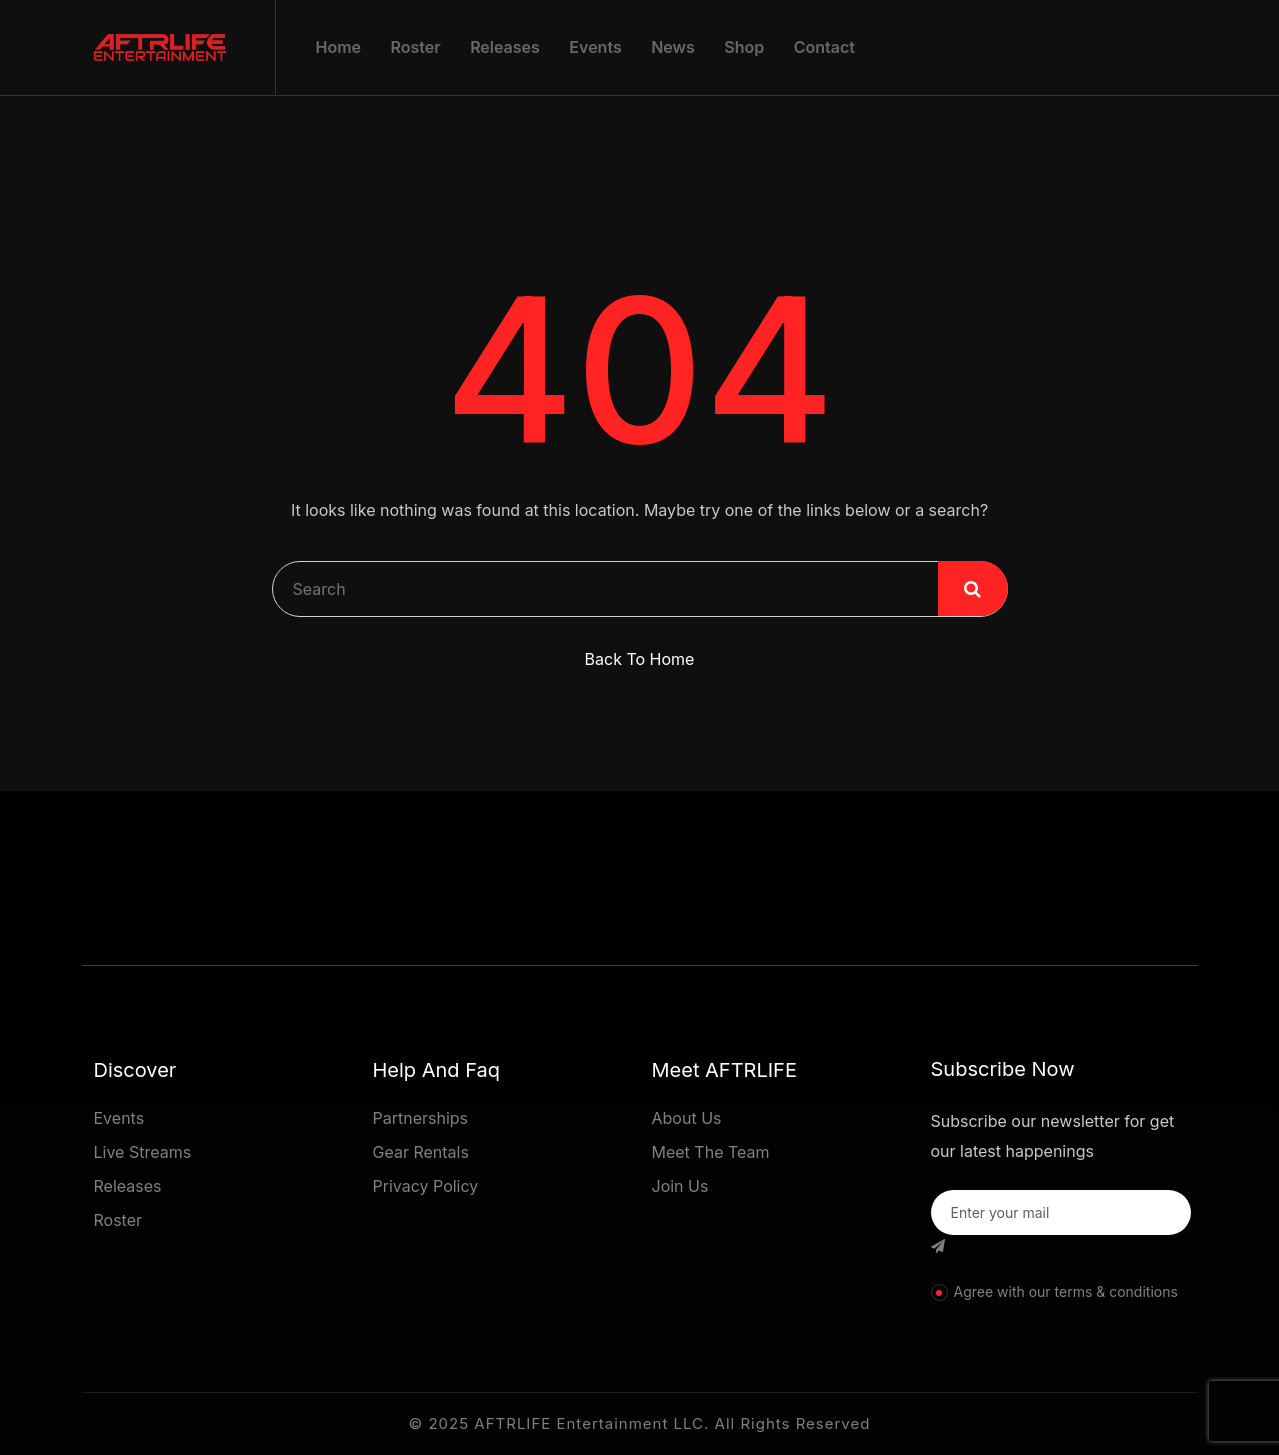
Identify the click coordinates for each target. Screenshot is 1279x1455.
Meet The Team (711, 1152)
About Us (687, 1118)
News (673, 47)
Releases (505, 47)
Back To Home (640, 659)
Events (595, 47)
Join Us (680, 1186)
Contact (824, 47)
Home (339, 47)
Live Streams (143, 1152)
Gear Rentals (421, 1152)
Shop (744, 47)
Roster (416, 47)
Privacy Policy (426, 1186)
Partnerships (421, 1118)
